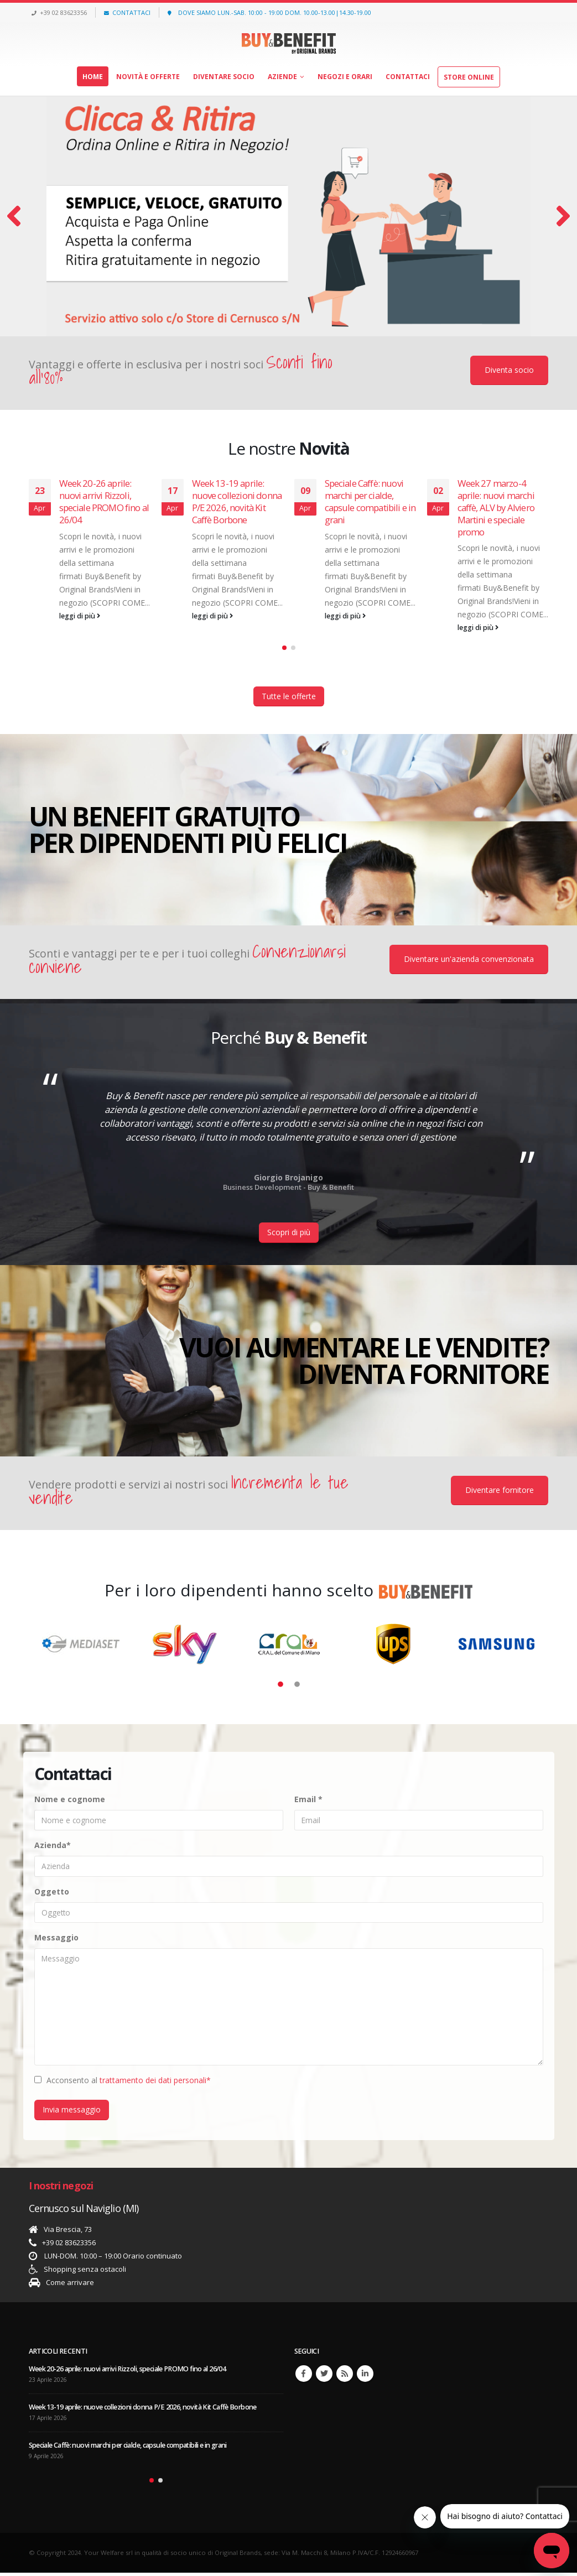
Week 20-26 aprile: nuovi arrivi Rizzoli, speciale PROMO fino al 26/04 (104, 501)
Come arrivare (70, 2286)
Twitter (324, 2377)
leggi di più (79, 616)
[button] (284, 650)
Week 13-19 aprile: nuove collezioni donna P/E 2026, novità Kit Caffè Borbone (237, 501)
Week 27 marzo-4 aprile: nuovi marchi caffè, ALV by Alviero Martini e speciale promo (496, 507)
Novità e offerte (148, 76)
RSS (344, 2377)
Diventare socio (223, 76)
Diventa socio (509, 370)
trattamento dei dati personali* (155, 2083)
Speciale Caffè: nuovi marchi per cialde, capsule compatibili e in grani (370, 501)
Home (92, 76)
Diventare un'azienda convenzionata (469, 962)
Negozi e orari (345, 76)
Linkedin (365, 2377)
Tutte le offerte (289, 699)
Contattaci (408, 76)
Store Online (469, 77)
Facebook (303, 2377)
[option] (288, 1132)
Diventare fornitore (499, 1493)
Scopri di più (288, 1235)
